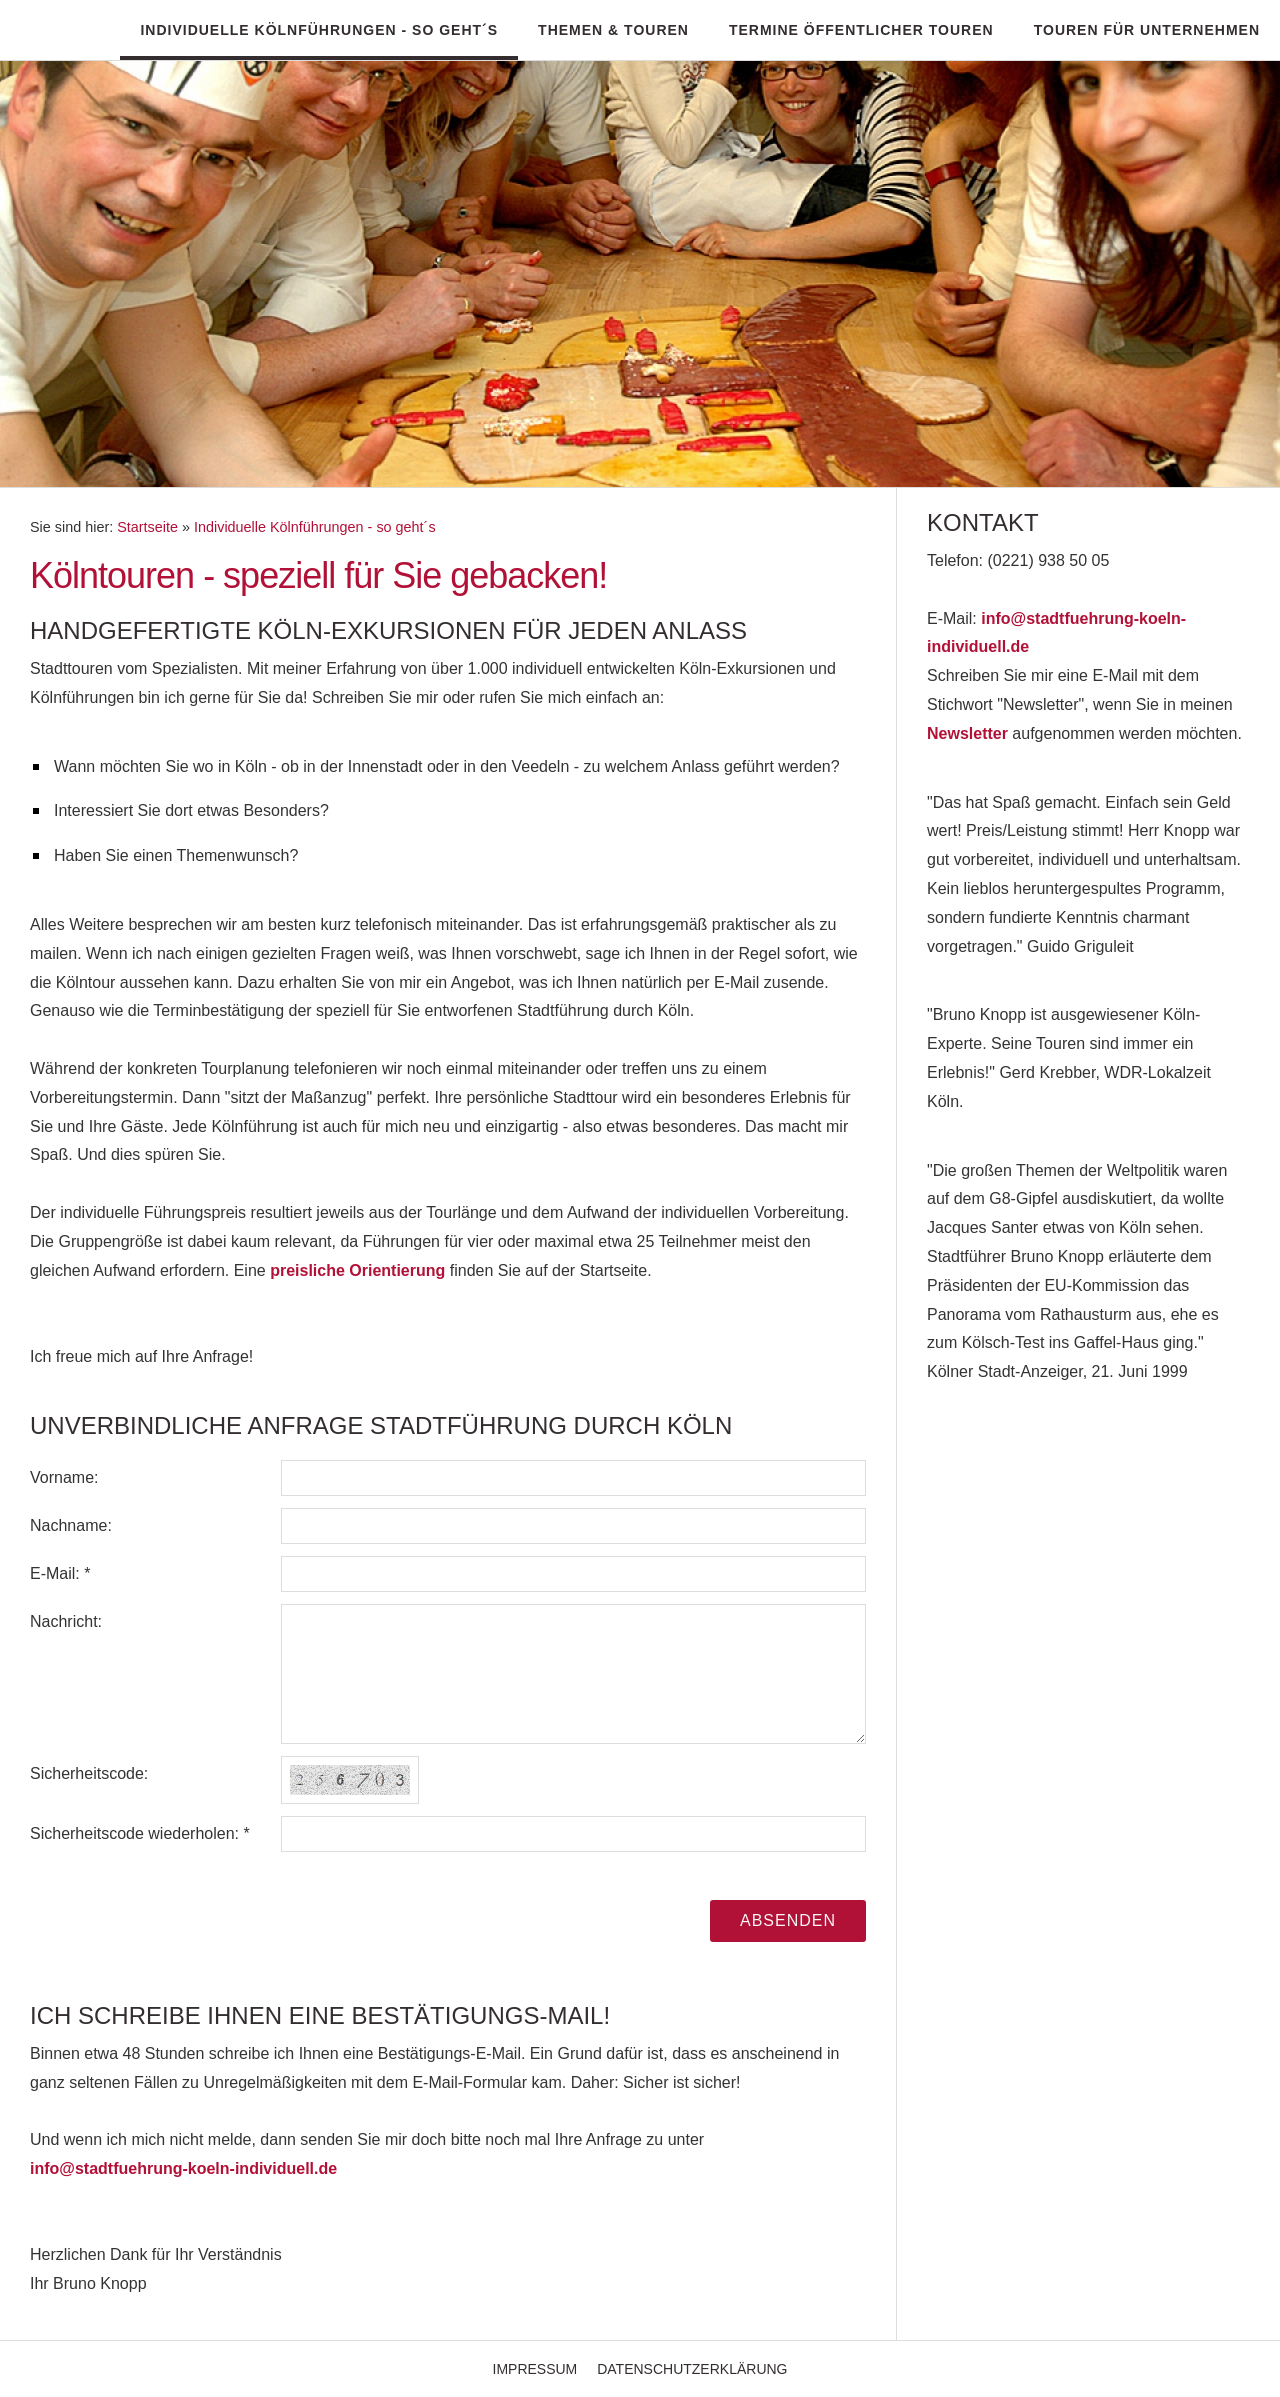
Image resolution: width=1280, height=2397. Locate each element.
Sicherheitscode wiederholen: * (140, 1833)
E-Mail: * (60, 1573)
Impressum (535, 2369)
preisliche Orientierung (357, 1270)
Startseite (147, 527)
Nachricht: (66, 1621)
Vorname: (64, 1477)
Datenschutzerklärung (692, 2369)
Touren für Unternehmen (1147, 30)
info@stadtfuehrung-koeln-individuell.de (183, 2168)
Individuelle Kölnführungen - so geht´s (319, 30)
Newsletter (967, 733)
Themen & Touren (613, 30)
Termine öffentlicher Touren (861, 30)
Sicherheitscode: (89, 1773)
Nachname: (71, 1525)
